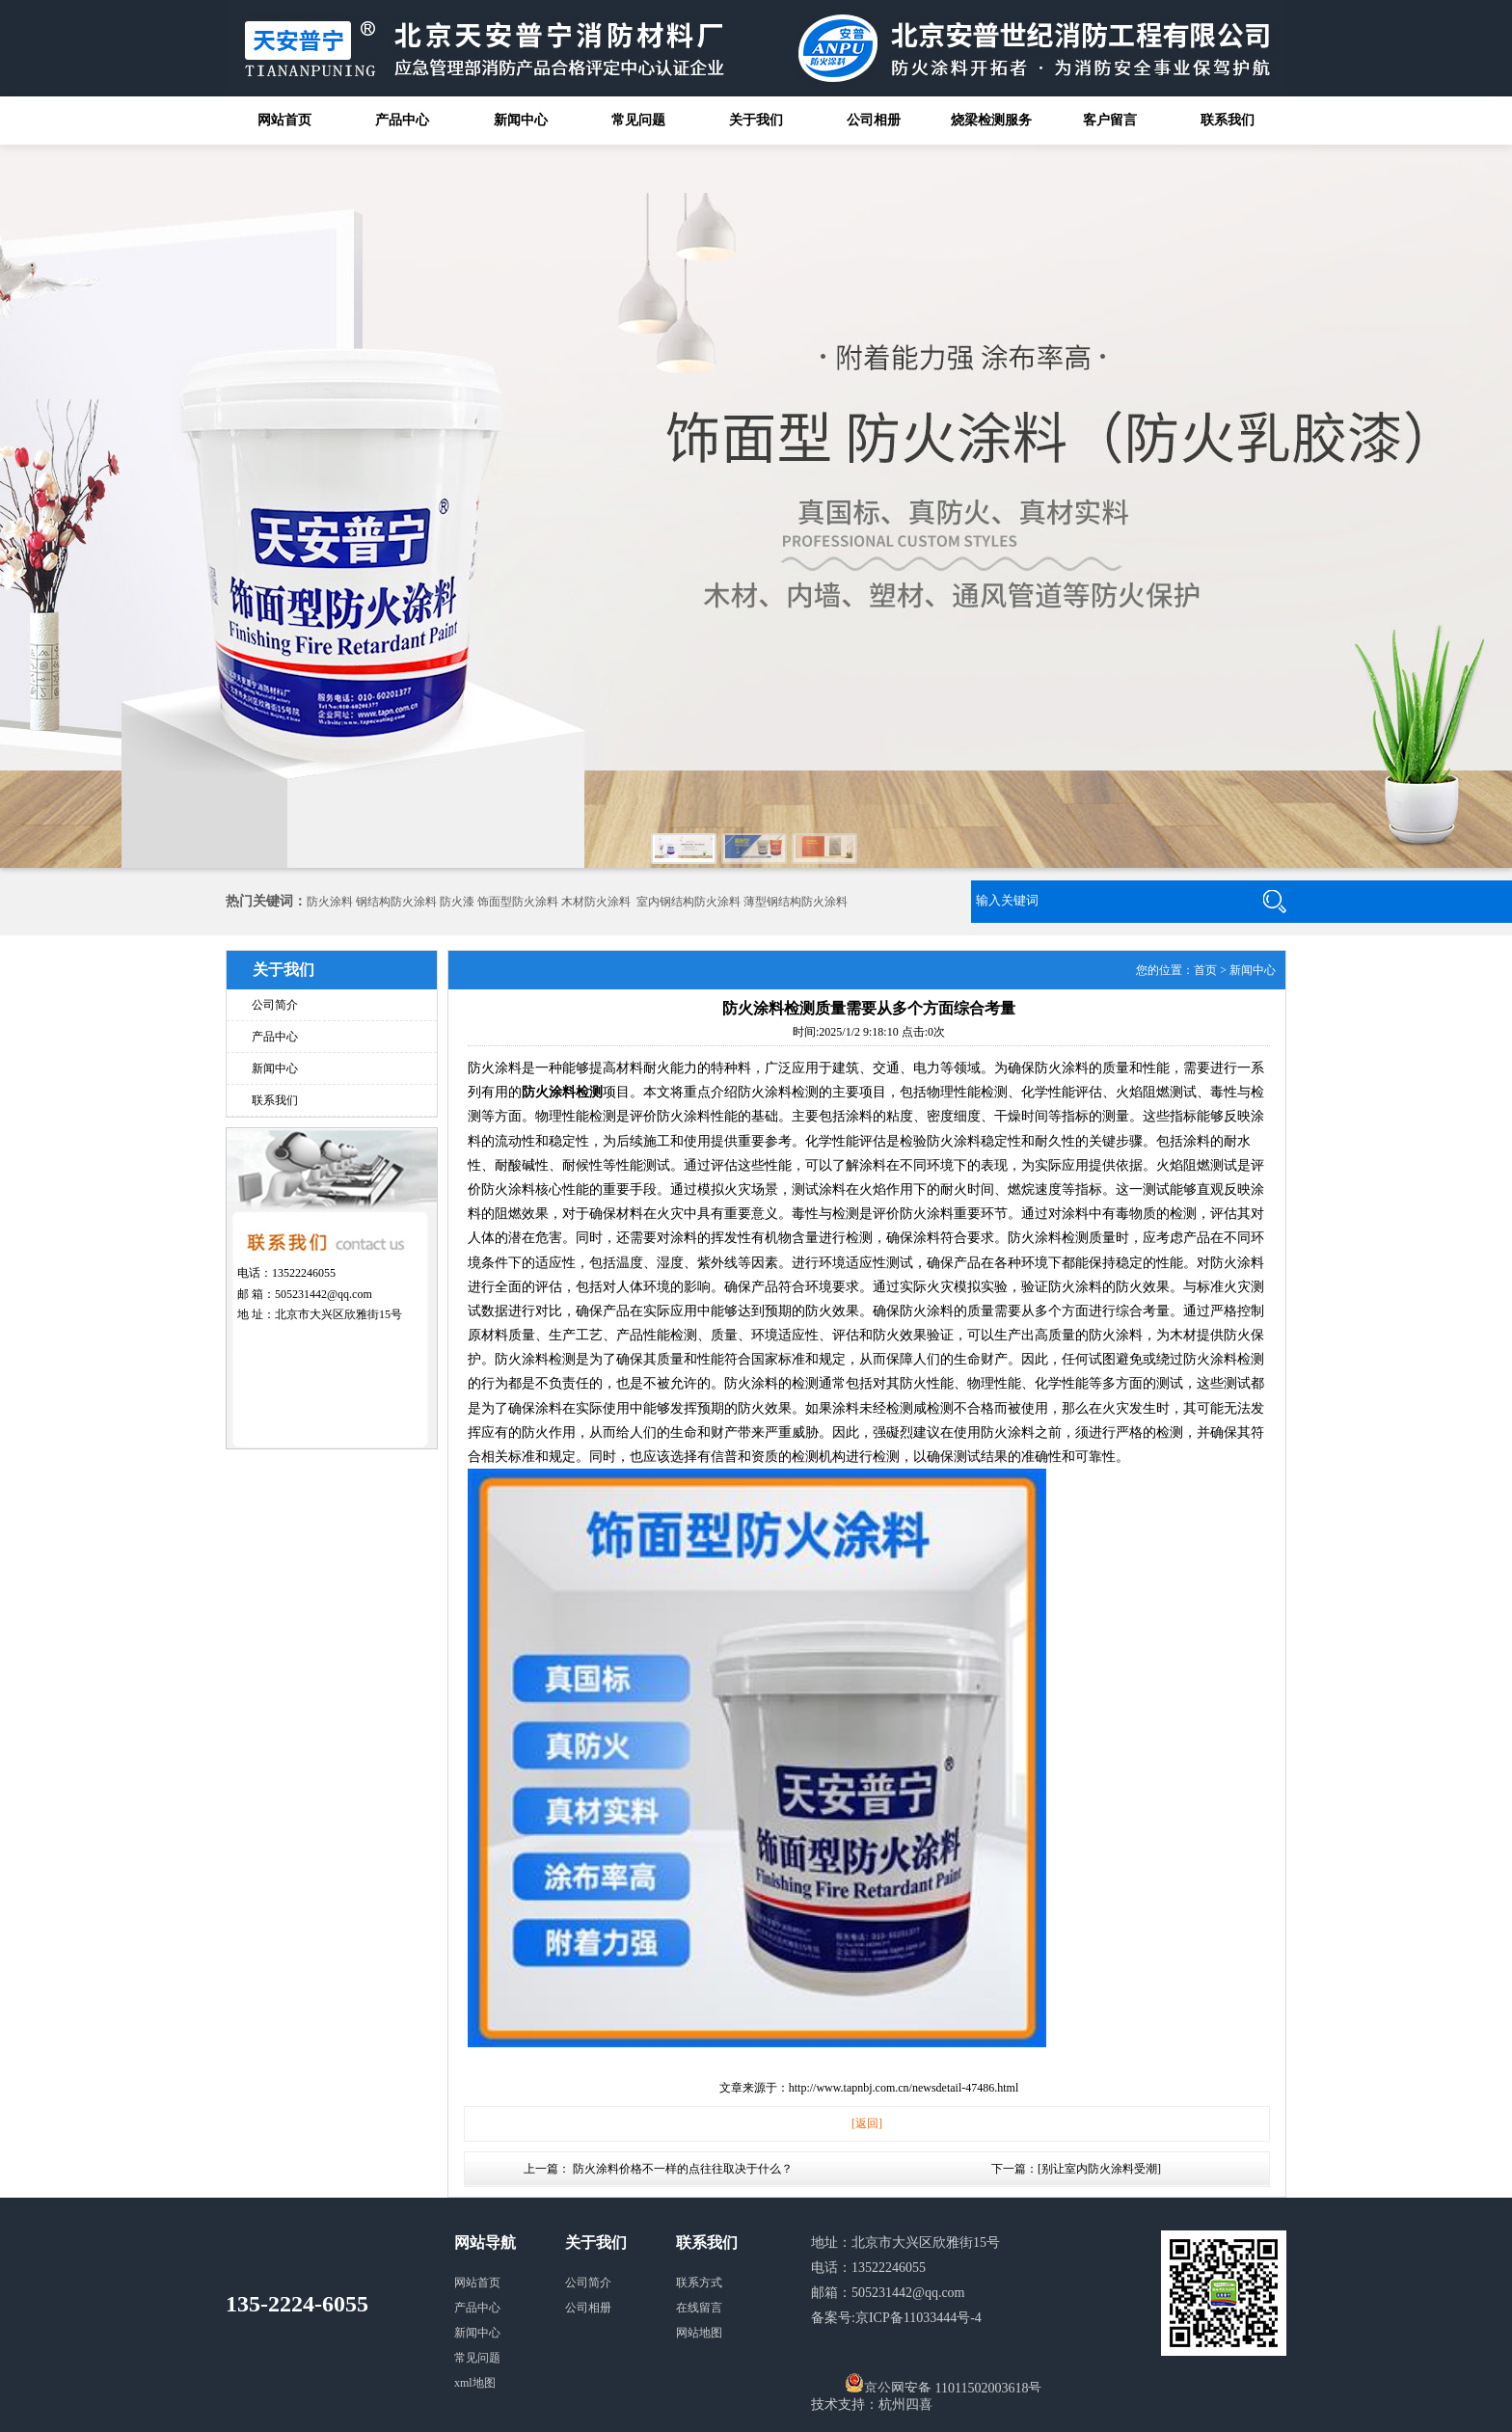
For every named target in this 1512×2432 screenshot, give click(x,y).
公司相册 (874, 120)
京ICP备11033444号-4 (918, 2317)
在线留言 (699, 2307)
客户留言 (1110, 120)
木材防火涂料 (596, 901)
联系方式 (699, 2282)
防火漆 (457, 901)
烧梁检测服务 (991, 120)
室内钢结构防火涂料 (688, 901)
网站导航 (485, 2242)
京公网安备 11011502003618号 (943, 2382)
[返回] (866, 2123)
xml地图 (475, 2383)
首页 (1205, 970)
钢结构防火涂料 (396, 901)
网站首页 (284, 120)
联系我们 (1228, 120)
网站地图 (699, 2332)
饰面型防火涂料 (517, 901)
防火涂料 (330, 901)
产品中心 (402, 120)
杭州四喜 (905, 2404)
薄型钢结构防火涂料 (795, 901)
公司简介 (275, 1005)
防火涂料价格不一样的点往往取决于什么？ (683, 2168)
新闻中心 (521, 120)
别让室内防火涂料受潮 (1099, 2168)
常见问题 (638, 120)
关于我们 (756, 120)
